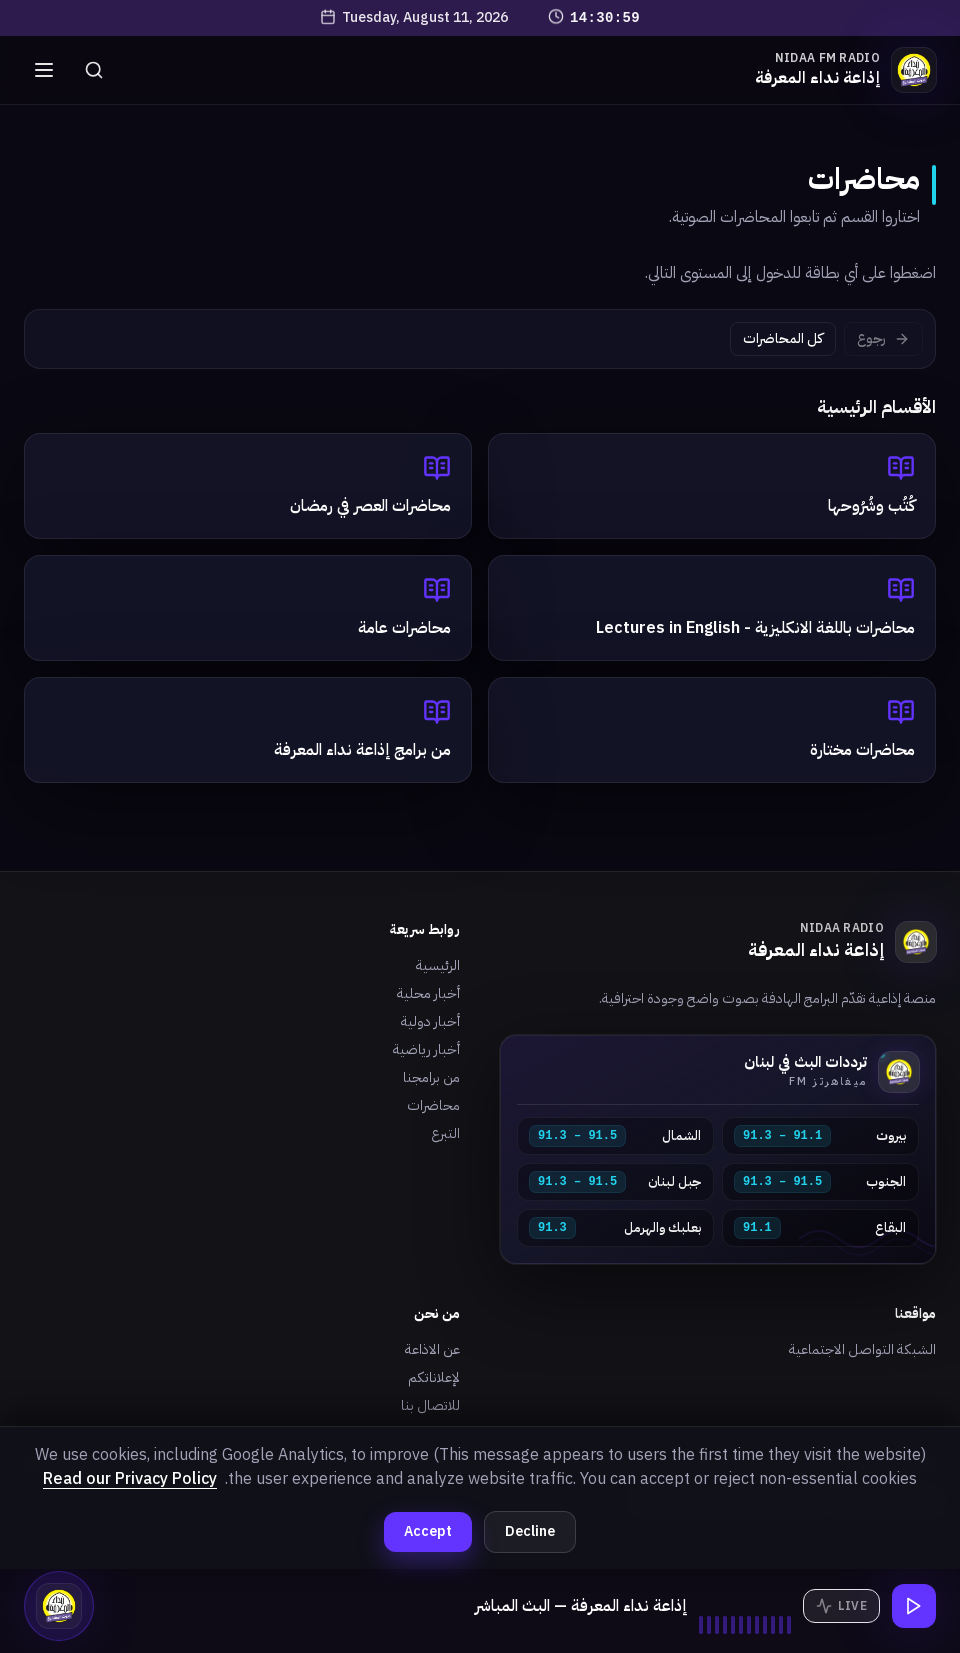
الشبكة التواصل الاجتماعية (862, 1349)
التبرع (445, 1133)
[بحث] (94, 70)
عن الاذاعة (432, 1349)
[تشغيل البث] (914, 1606)
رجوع (883, 338)
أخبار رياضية (426, 1049)
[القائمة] (44, 70)
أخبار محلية (428, 993)
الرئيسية (438, 965)
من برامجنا (431, 1077)
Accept (428, 1531)
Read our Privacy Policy (130, 1479)
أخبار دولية (430, 1021)
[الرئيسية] (845, 70)
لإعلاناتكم (434, 1377)
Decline (530, 1531)
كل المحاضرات (783, 338)
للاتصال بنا (430, 1405)
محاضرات (433, 1105)
